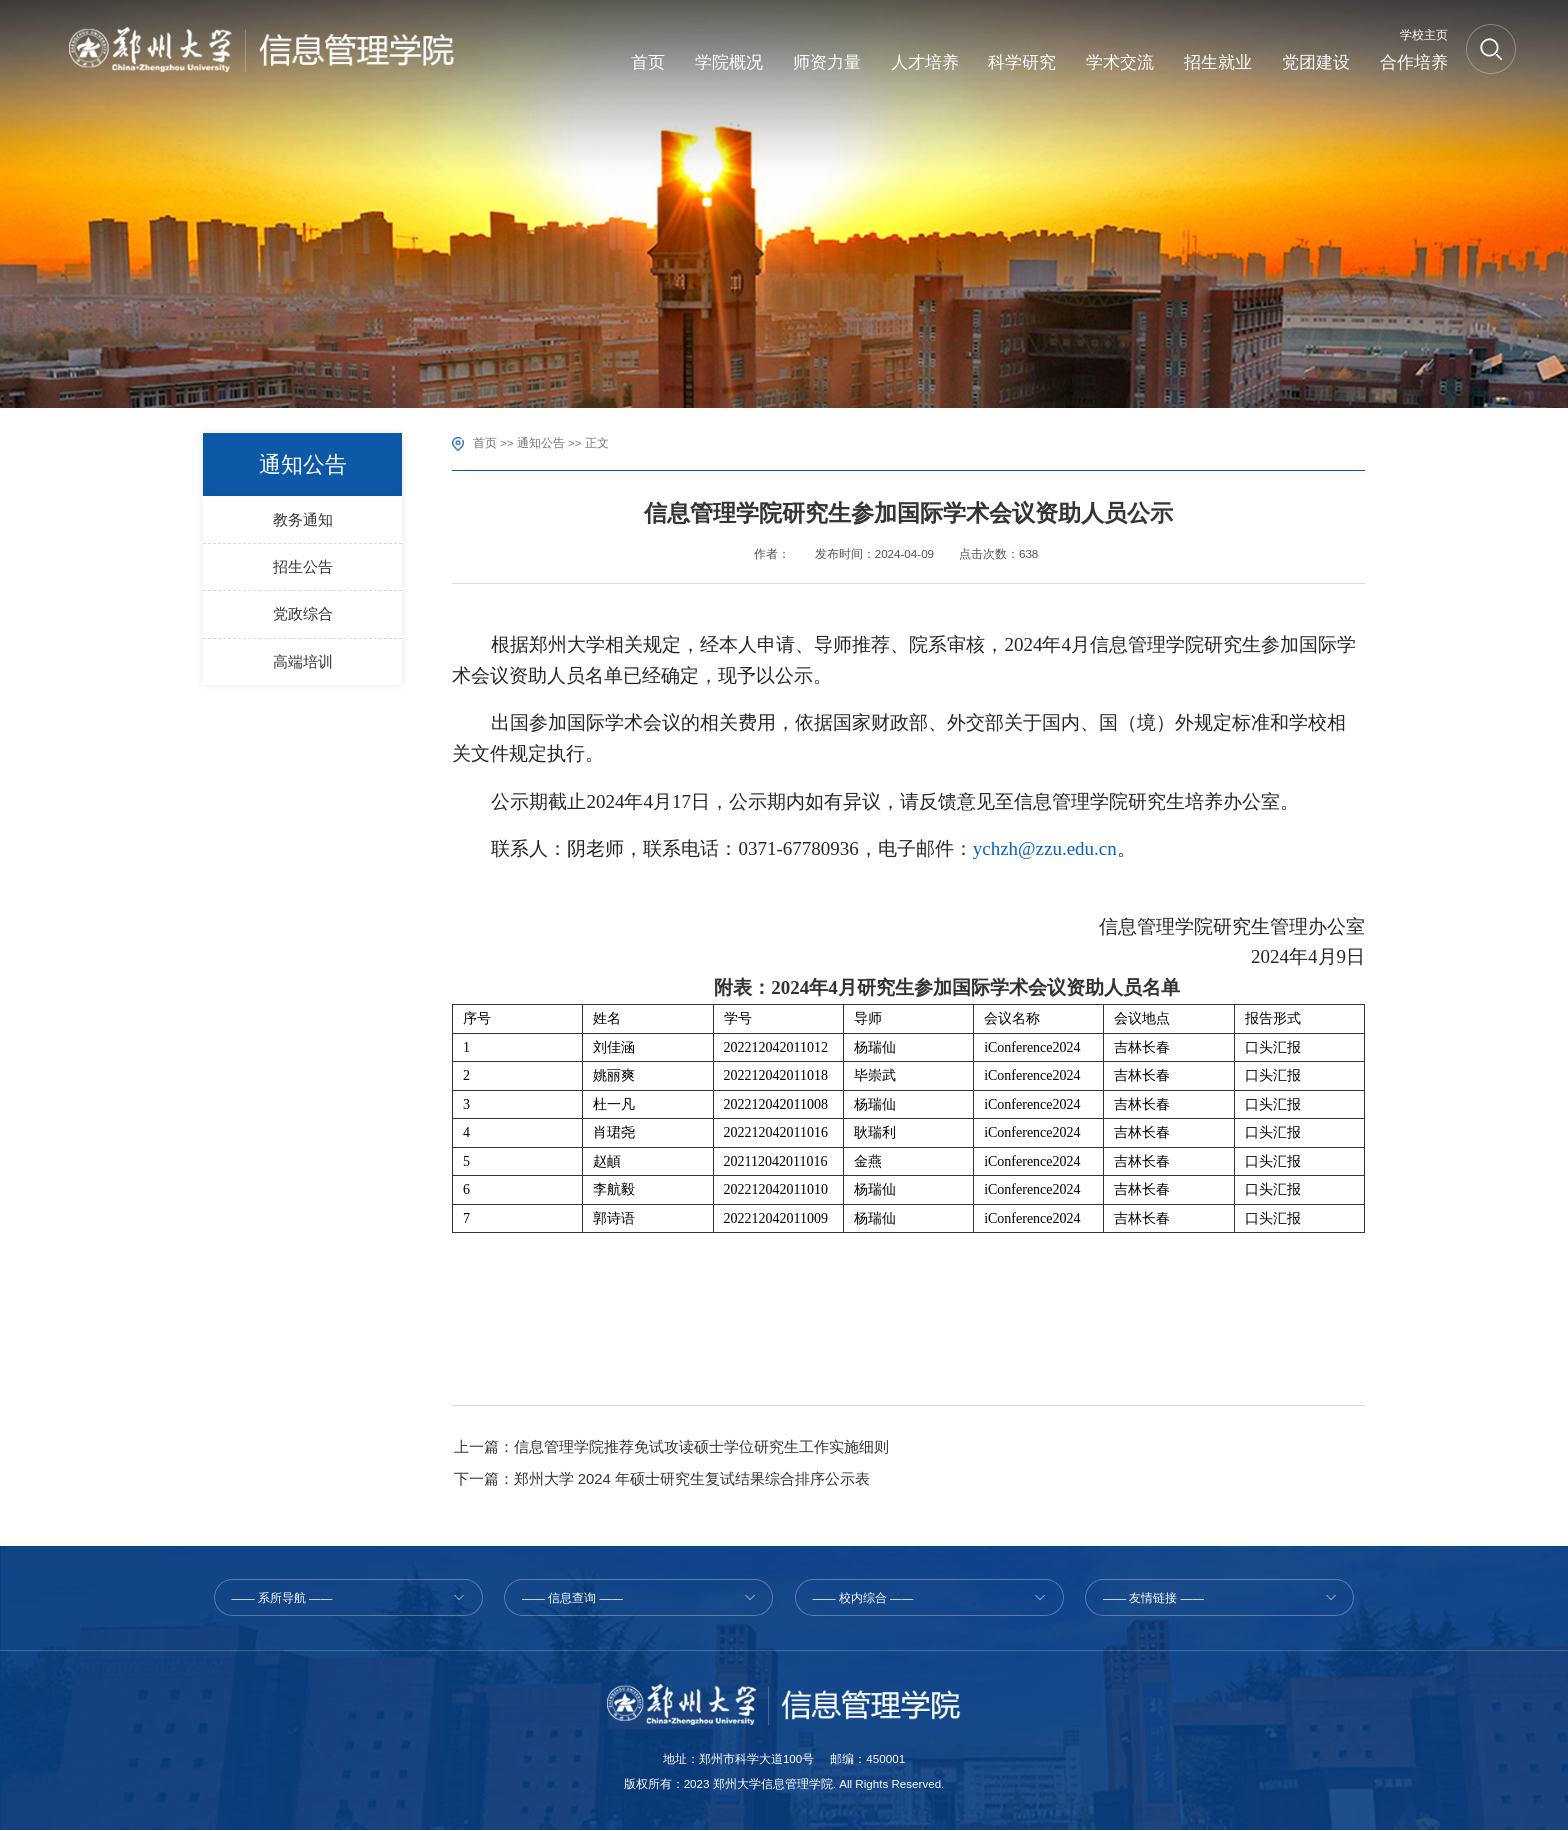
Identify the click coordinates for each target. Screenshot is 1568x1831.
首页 (485, 442)
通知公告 (541, 442)
